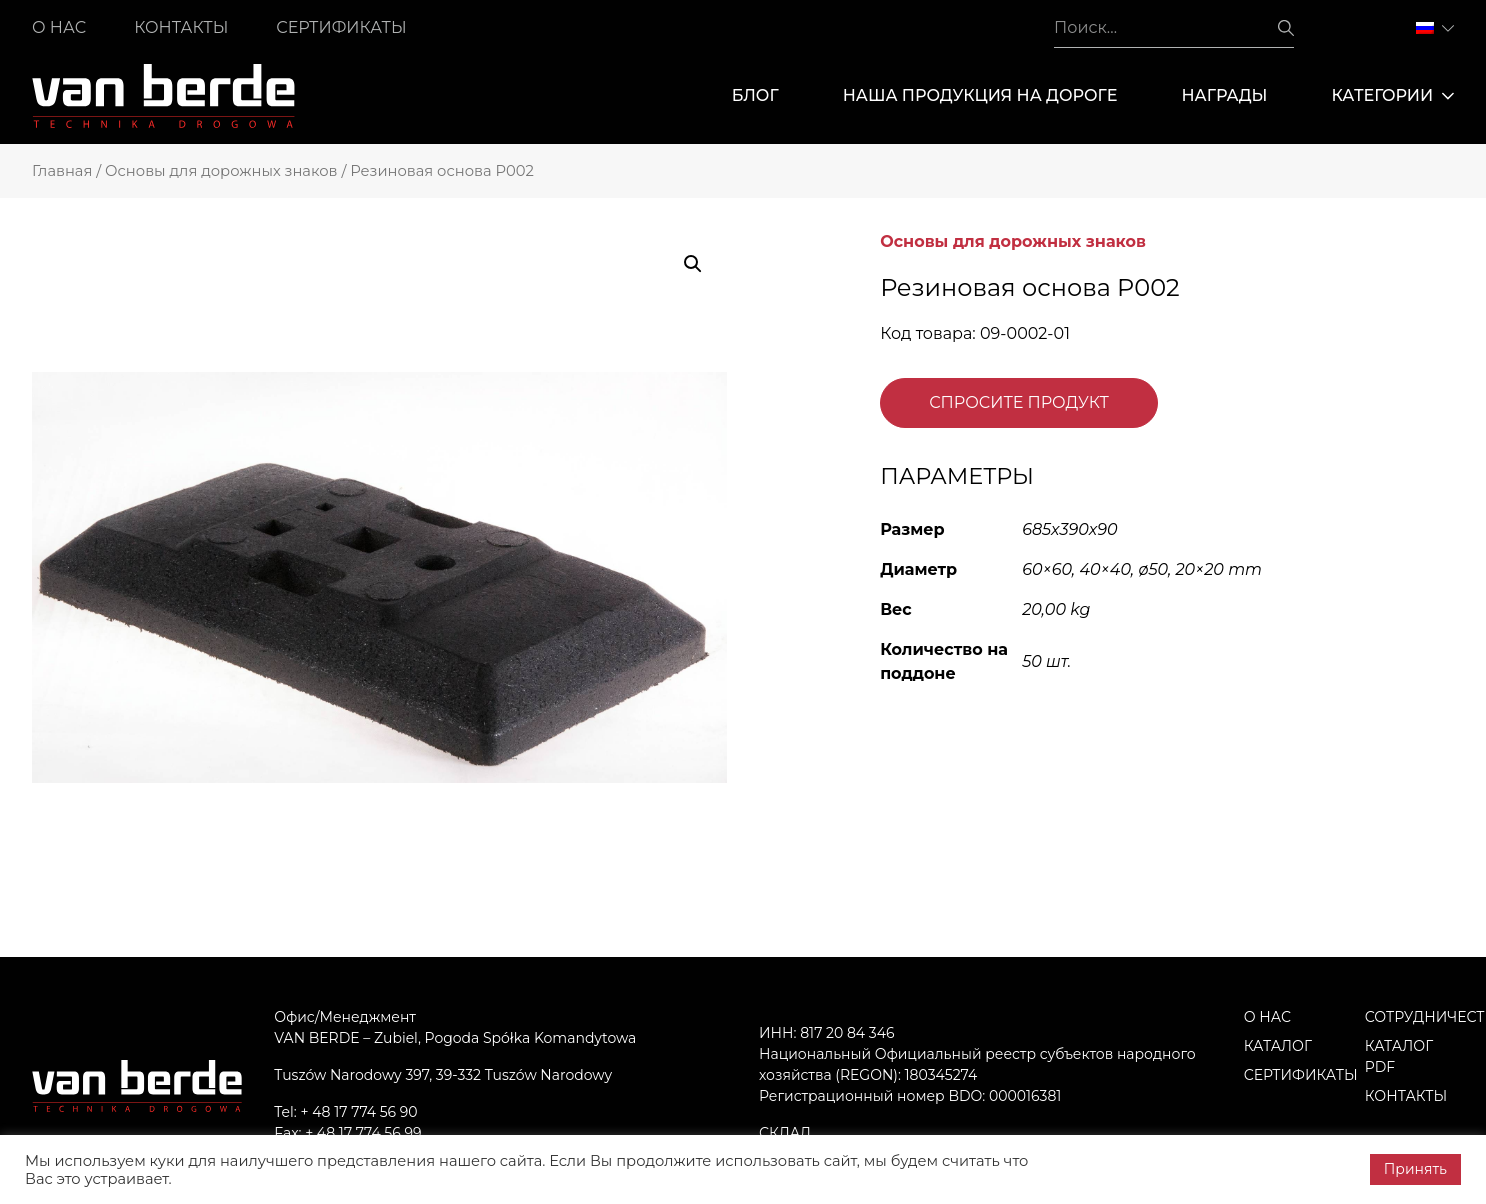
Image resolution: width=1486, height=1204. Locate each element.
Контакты (181, 27)
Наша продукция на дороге (980, 95)
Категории (1392, 96)
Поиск (1286, 28)
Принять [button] (1415, 1169)
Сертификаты (341, 27)
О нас (59, 27)
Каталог (1278, 1046)
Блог (755, 95)
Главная (62, 171)
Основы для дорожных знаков (221, 171)
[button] (693, 264)
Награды (1224, 95)
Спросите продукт (1019, 402)
